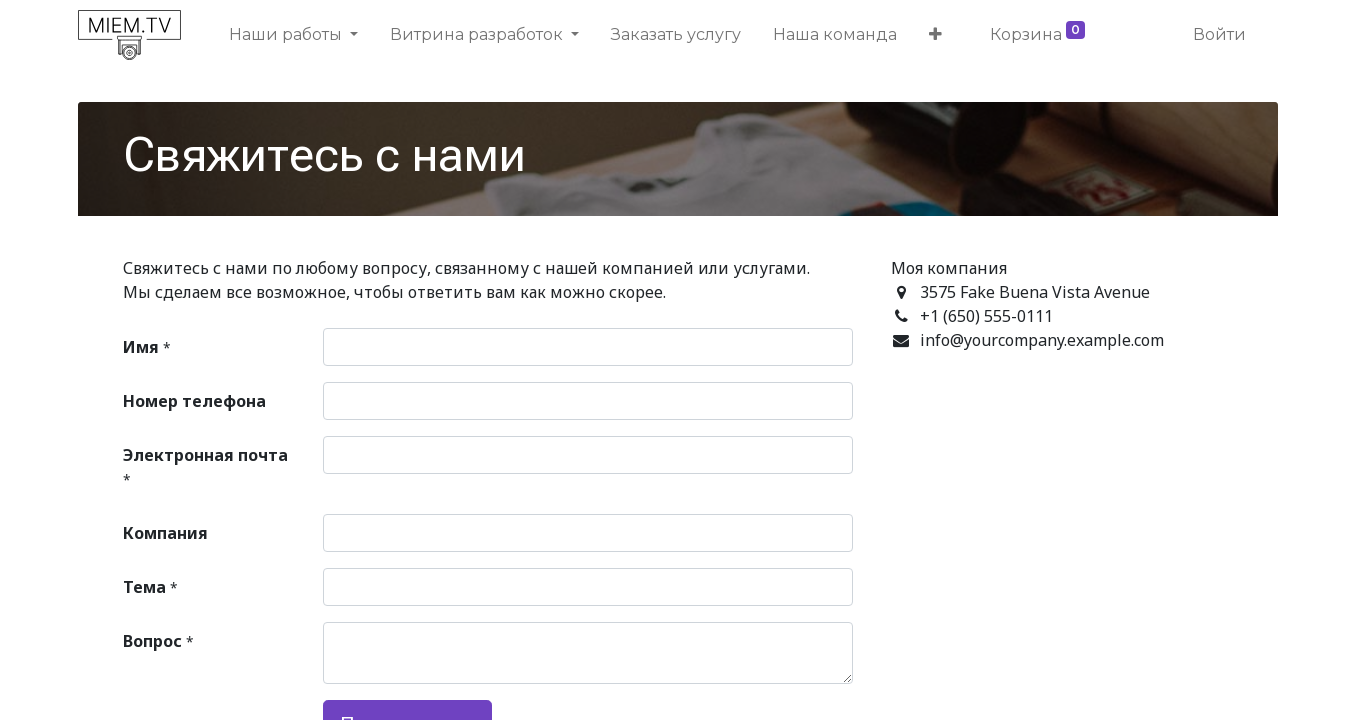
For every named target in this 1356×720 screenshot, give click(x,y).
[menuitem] (676, 35)
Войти (1219, 34)
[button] (935, 35)
